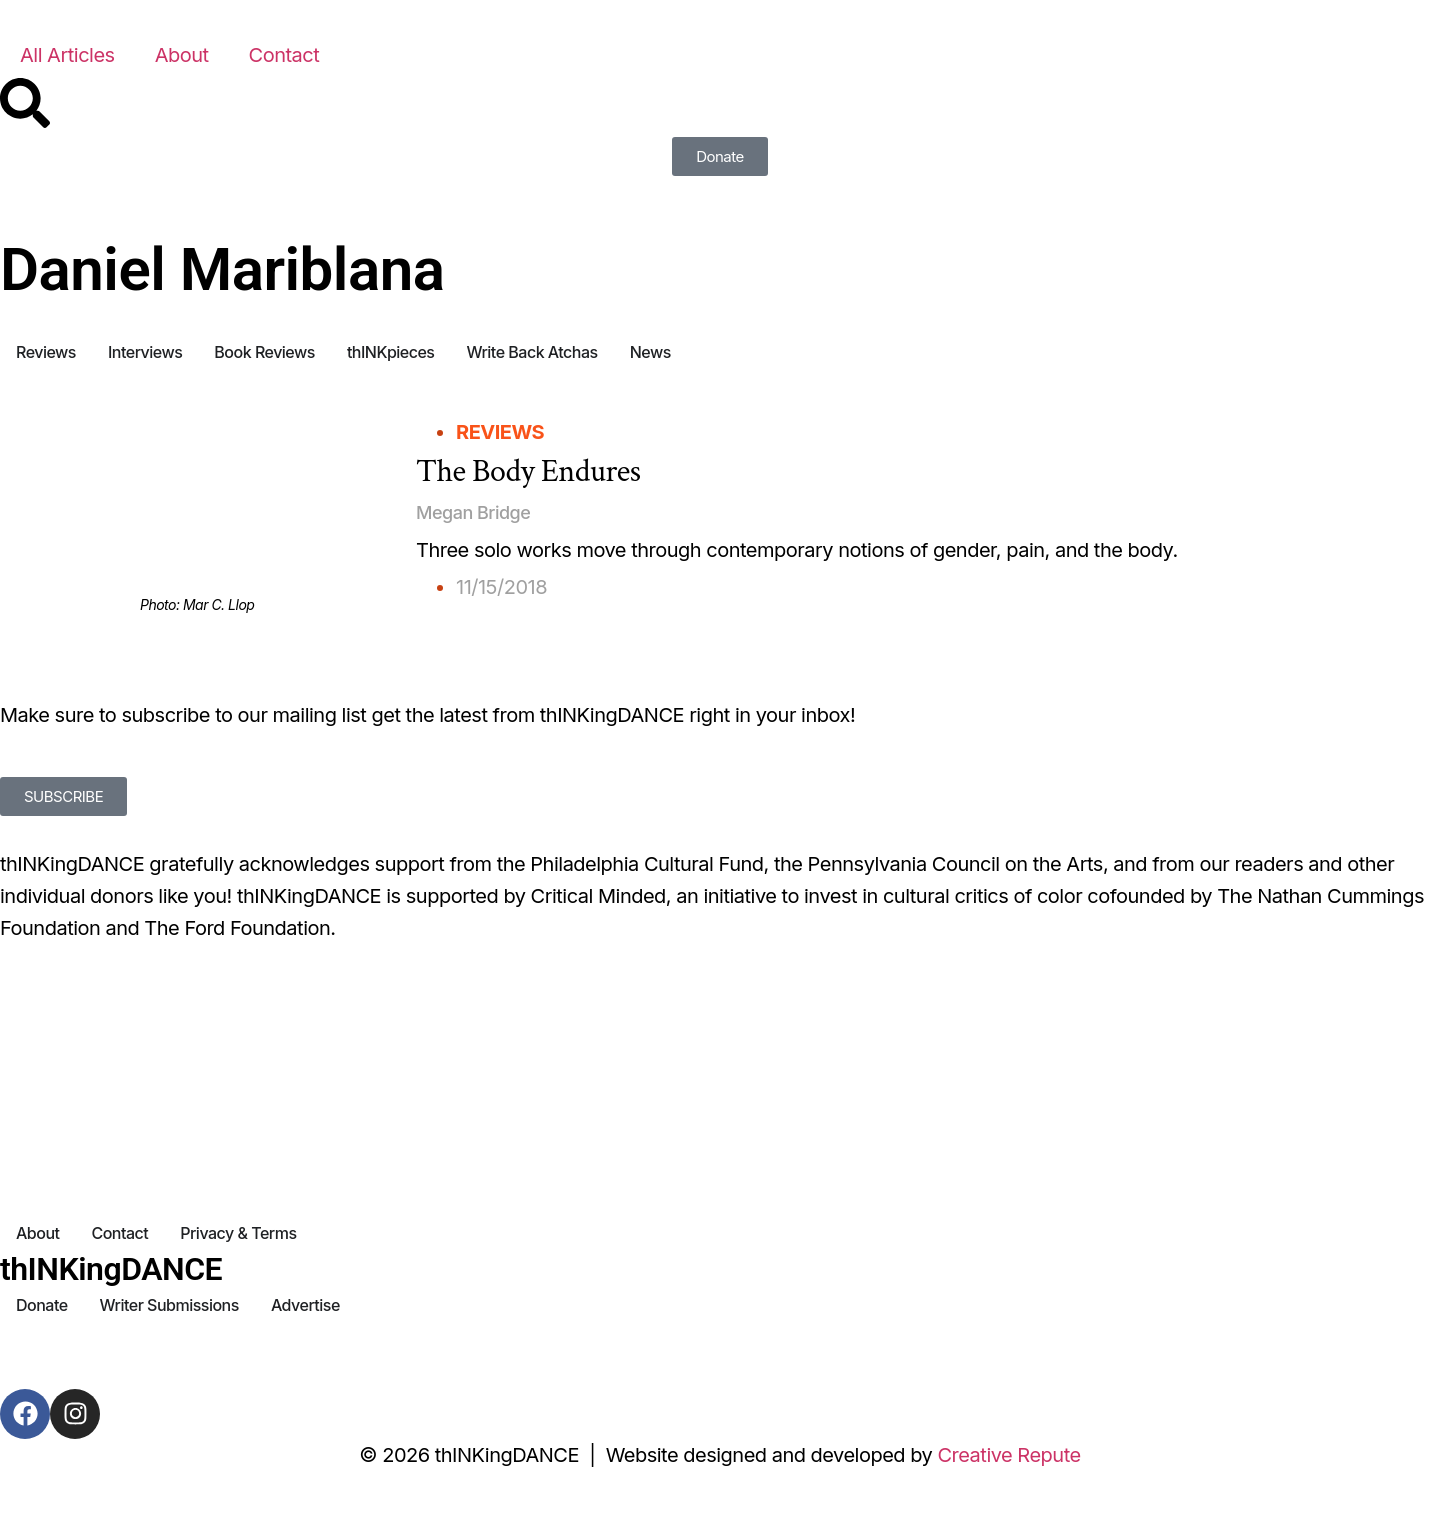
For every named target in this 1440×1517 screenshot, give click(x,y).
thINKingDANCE (111, 1269)
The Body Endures (528, 471)
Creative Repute (1008, 1455)
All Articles (67, 55)
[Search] (25, 103)
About (182, 55)
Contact (284, 55)
